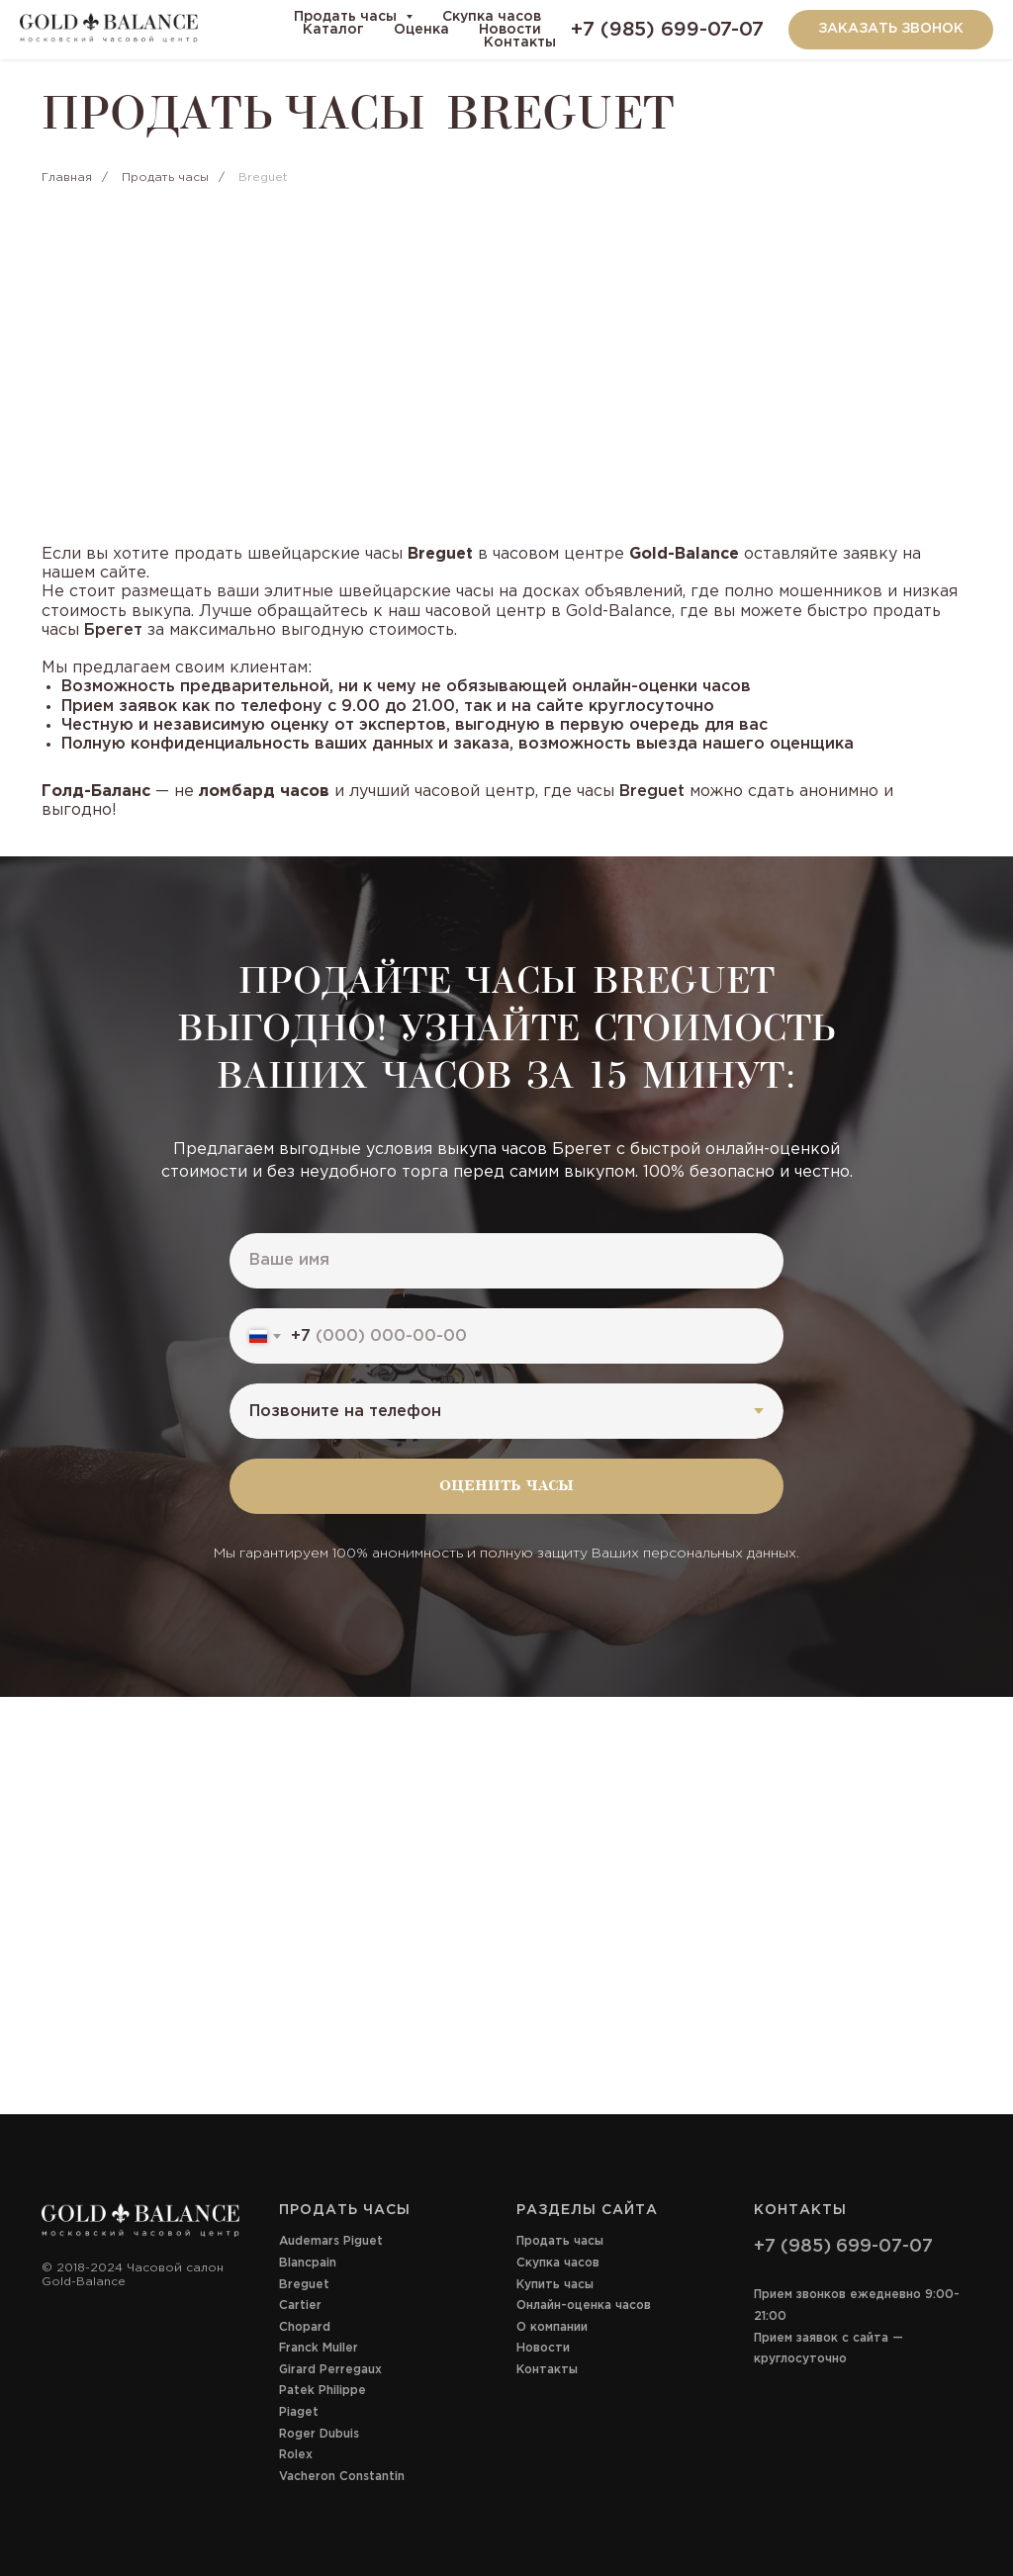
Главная (67, 177)
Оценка (421, 30)
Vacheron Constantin (342, 2476)
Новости (510, 30)
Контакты (520, 42)
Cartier (300, 2305)
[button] (890, 29)
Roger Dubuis (319, 2434)
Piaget (299, 2412)
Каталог (333, 30)
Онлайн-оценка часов (583, 2305)
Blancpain (307, 2263)
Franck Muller (318, 2348)
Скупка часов (491, 17)
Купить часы (555, 2284)
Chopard (304, 2327)
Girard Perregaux (330, 2369)
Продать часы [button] (347, 17)
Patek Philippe (322, 2390)
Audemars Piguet (331, 2241)
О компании (552, 2327)
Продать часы (165, 177)
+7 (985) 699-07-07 (667, 30)
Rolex (296, 2454)
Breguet (304, 2284)
